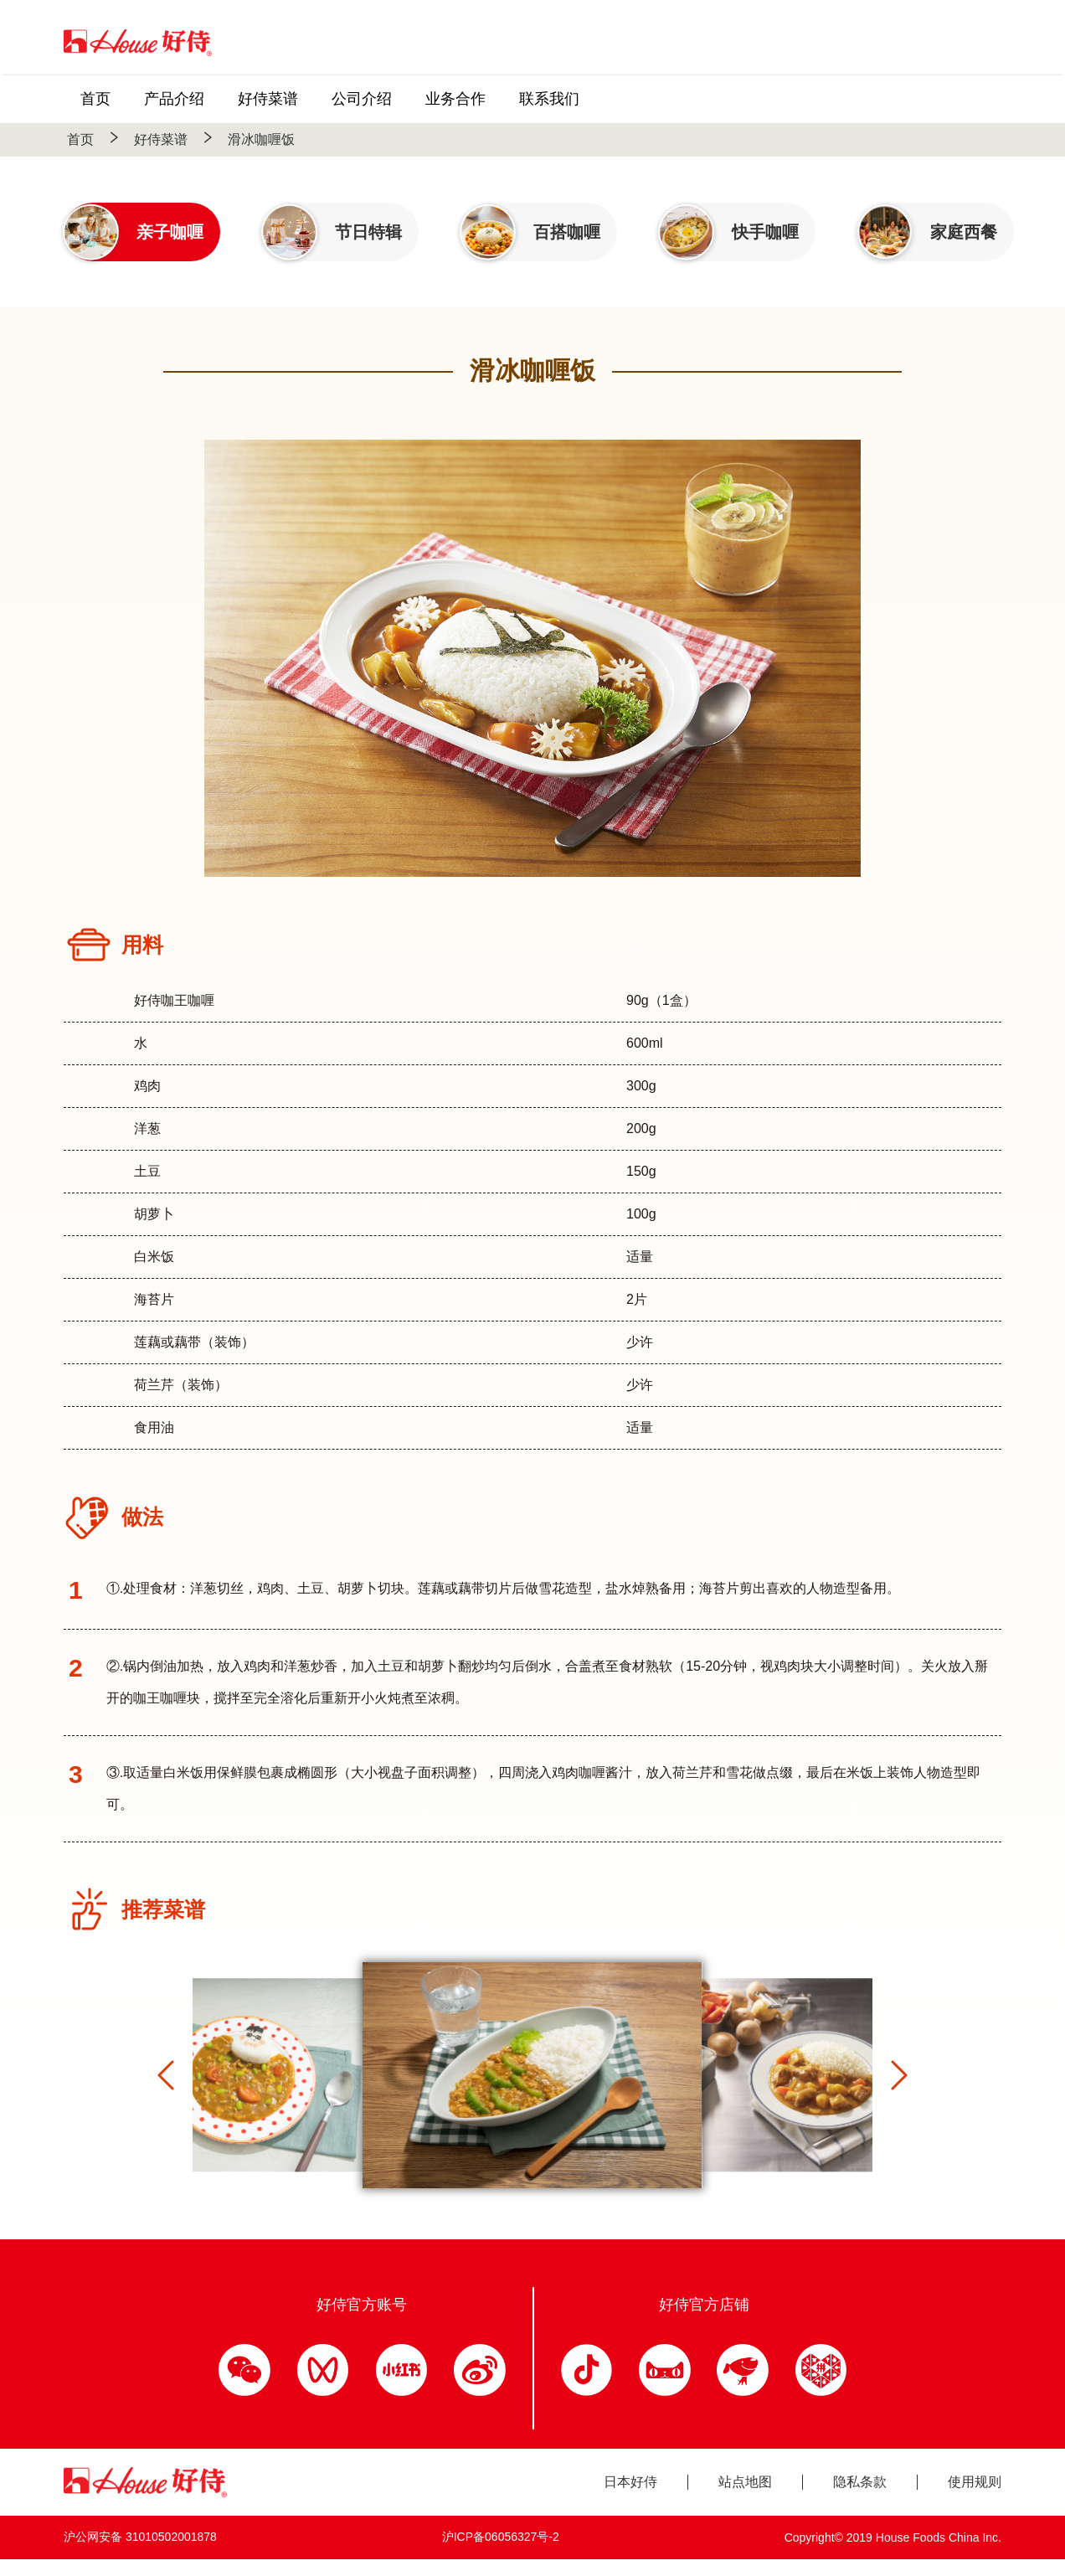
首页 (80, 139)
